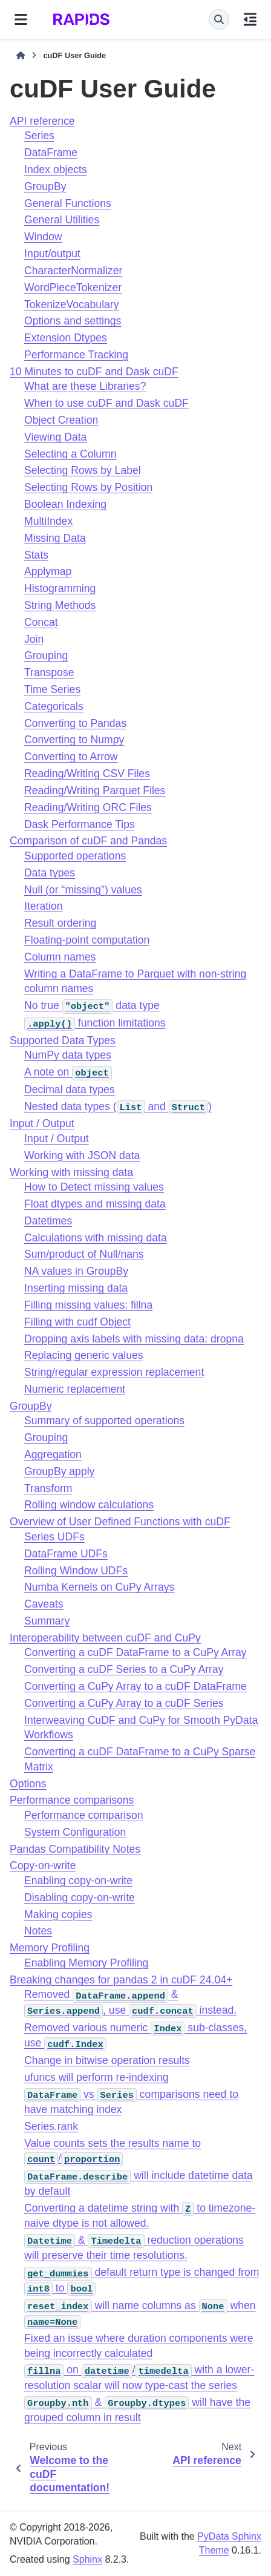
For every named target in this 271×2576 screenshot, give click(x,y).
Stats (36, 555)
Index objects (55, 169)
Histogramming (60, 588)
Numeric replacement (74, 1389)
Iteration (43, 906)
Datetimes (48, 1221)
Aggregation (53, 1454)
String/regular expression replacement (114, 1372)
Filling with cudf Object (77, 1322)
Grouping (46, 655)
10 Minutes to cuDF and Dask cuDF (94, 372)
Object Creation (61, 420)
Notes (38, 1931)
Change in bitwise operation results (107, 2060)
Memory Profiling (50, 1948)
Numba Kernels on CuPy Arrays (99, 1587)
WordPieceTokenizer (73, 287)
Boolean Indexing (65, 504)
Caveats (44, 1604)
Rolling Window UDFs (76, 1571)
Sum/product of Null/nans (84, 1254)
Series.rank (51, 2126)
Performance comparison (83, 1815)
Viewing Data (55, 437)
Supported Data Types (63, 1040)
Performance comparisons (72, 1800)
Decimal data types (69, 1089)
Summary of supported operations (104, 1420)
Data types (49, 873)
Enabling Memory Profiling (86, 1963)
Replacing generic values (83, 1355)
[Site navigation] (21, 19)
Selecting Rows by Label (82, 470)
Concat (41, 622)
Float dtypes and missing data (95, 1204)
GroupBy (45, 186)
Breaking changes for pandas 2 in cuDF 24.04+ (121, 1980)
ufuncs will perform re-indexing (96, 2077)
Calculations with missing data (95, 1238)
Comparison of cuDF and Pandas (88, 841)
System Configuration (75, 1832)
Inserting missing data (76, 1288)
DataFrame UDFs (66, 1554)
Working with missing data (71, 1172)
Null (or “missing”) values (83, 890)
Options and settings (72, 321)
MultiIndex (48, 521)
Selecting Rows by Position (88, 487)
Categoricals (53, 706)
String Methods (60, 605)
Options (28, 1784)
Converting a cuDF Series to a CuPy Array (124, 1669)
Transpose (49, 672)
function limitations (95, 1023)
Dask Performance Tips (79, 824)
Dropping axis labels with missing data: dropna (134, 1339)
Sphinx (87, 2559)
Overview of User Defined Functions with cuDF (120, 1522)
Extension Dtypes (65, 338)
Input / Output (42, 1123)
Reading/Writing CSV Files (87, 773)
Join (34, 639)
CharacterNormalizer (73, 270)
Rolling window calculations (89, 1505)
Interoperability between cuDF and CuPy (105, 1638)
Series (39, 136)
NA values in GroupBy (76, 1271)
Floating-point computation (86, 940)
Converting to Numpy (74, 740)
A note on (68, 1072)
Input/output (52, 254)
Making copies (58, 1914)
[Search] (219, 19)
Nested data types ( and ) (118, 1106)
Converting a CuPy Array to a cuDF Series (124, 1703)
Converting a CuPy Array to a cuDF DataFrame (135, 1686)
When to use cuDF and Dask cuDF (106, 403)
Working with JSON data (82, 1155)
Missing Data (55, 538)
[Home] (20, 55)
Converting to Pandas (75, 723)
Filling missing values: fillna (88, 1305)
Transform (48, 1488)
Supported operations (75, 856)
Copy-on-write (43, 1865)
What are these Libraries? (85, 386)
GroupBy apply (59, 1471)
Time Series (52, 689)
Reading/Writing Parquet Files (94, 790)
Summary (47, 1621)
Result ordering (60, 923)
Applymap (47, 571)
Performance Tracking (76, 355)
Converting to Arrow (71, 757)
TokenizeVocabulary (71, 304)
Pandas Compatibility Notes (75, 1849)
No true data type (92, 1005)
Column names (60, 957)
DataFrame (50, 152)
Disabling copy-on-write (79, 1897)
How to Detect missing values (94, 1187)
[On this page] (250, 19)
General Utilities (61, 220)
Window (43, 237)
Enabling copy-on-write (78, 1880)
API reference (42, 121)
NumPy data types (67, 1055)
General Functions (67, 203)
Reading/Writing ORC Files (88, 807)
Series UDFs (54, 1537)
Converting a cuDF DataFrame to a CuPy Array (135, 1652)
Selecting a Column (70, 454)
